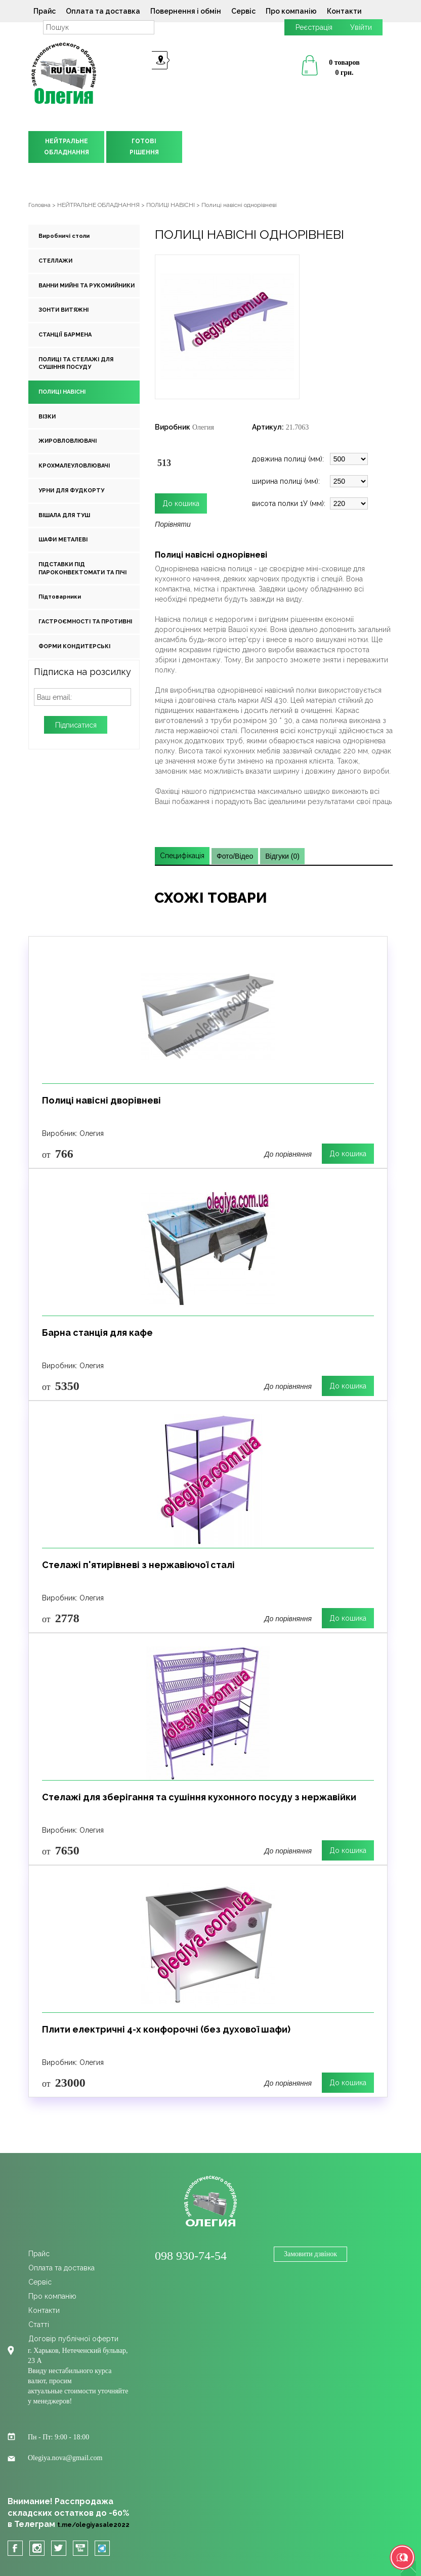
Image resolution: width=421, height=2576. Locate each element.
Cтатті (38, 2324)
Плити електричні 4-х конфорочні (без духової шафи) (166, 2029)
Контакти (344, 11)
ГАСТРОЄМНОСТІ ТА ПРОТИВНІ (85, 621)
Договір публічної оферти (73, 2339)
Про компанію (291, 11)
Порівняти (173, 524)
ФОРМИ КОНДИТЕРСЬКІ (74, 646)
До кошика (347, 1154)
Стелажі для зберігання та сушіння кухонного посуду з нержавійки (199, 1797)
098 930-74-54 (191, 2255)
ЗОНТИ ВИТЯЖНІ (63, 310)
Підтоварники (59, 597)
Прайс (44, 11)
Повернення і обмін (185, 11)
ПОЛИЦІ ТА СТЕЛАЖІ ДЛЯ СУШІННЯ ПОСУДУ (75, 363)
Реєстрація (314, 27)
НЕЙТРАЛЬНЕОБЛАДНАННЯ (66, 147)
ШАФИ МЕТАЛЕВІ (63, 539)
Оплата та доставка (103, 11)
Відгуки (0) (282, 856)
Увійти (361, 27)
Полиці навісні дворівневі (101, 1100)
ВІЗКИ (47, 416)
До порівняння (288, 1154)
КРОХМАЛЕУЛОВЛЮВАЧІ (74, 465)
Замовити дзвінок (310, 2254)
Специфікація (182, 856)
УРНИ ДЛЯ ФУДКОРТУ (71, 490)
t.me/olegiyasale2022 (93, 2524)
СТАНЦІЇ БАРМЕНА (65, 334)
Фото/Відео (235, 856)
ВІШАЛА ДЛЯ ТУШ (64, 515)
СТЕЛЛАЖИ (55, 261)
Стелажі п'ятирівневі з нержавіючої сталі (138, 1564)
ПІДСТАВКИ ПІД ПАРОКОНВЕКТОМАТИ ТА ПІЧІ (82, 568)
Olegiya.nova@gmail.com (65, 2458)
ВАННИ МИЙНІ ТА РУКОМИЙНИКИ (86, 285)
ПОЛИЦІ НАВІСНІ (62, 392)
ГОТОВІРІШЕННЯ (144, 147)
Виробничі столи (64, 236)
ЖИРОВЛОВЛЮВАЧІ (67, 441)
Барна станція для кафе (97, 1332)
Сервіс (243, 11)
